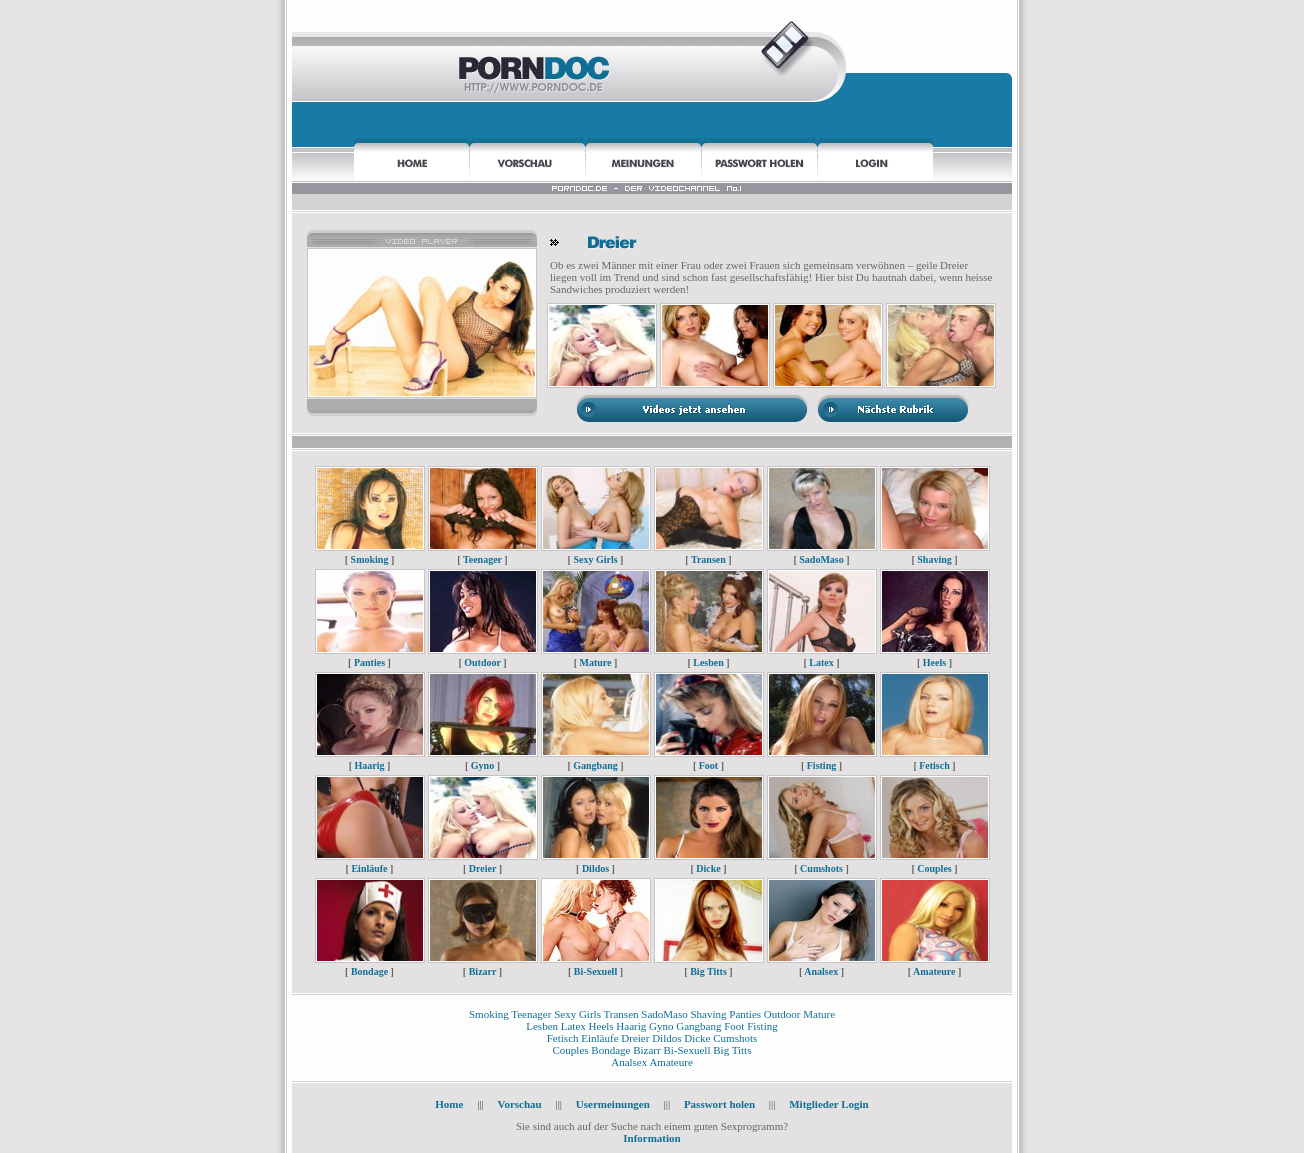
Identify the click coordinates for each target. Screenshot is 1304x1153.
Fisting (821, 765)
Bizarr (483, 971)
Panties (369, 662)
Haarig (370, 765)
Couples (934, 868)
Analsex (821, 971)
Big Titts (708, 971)
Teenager (482, 559)
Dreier (482, 868)
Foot (708, 765)
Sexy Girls (595, 559)
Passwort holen (721, 1104)
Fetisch (934, 765)
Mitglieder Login (829, 1104)
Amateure (934, 971)
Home (449, 1104)
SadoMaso (821, 559)
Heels (934, 662)
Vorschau (519, 1104)
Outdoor (482, 662)
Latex (821, 662)
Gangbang (595, 765)
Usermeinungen (613, 1104)
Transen (708, 559)
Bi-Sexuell (595, 971)
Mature (595, 662)
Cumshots (821, 868)
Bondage (369, 971)
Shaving (934, 559)
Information (651, 1138)
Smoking (370, 559)
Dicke (708, 868)
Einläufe (369, 868)
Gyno (482, 765)
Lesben (708, 662)
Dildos (595, 868)
